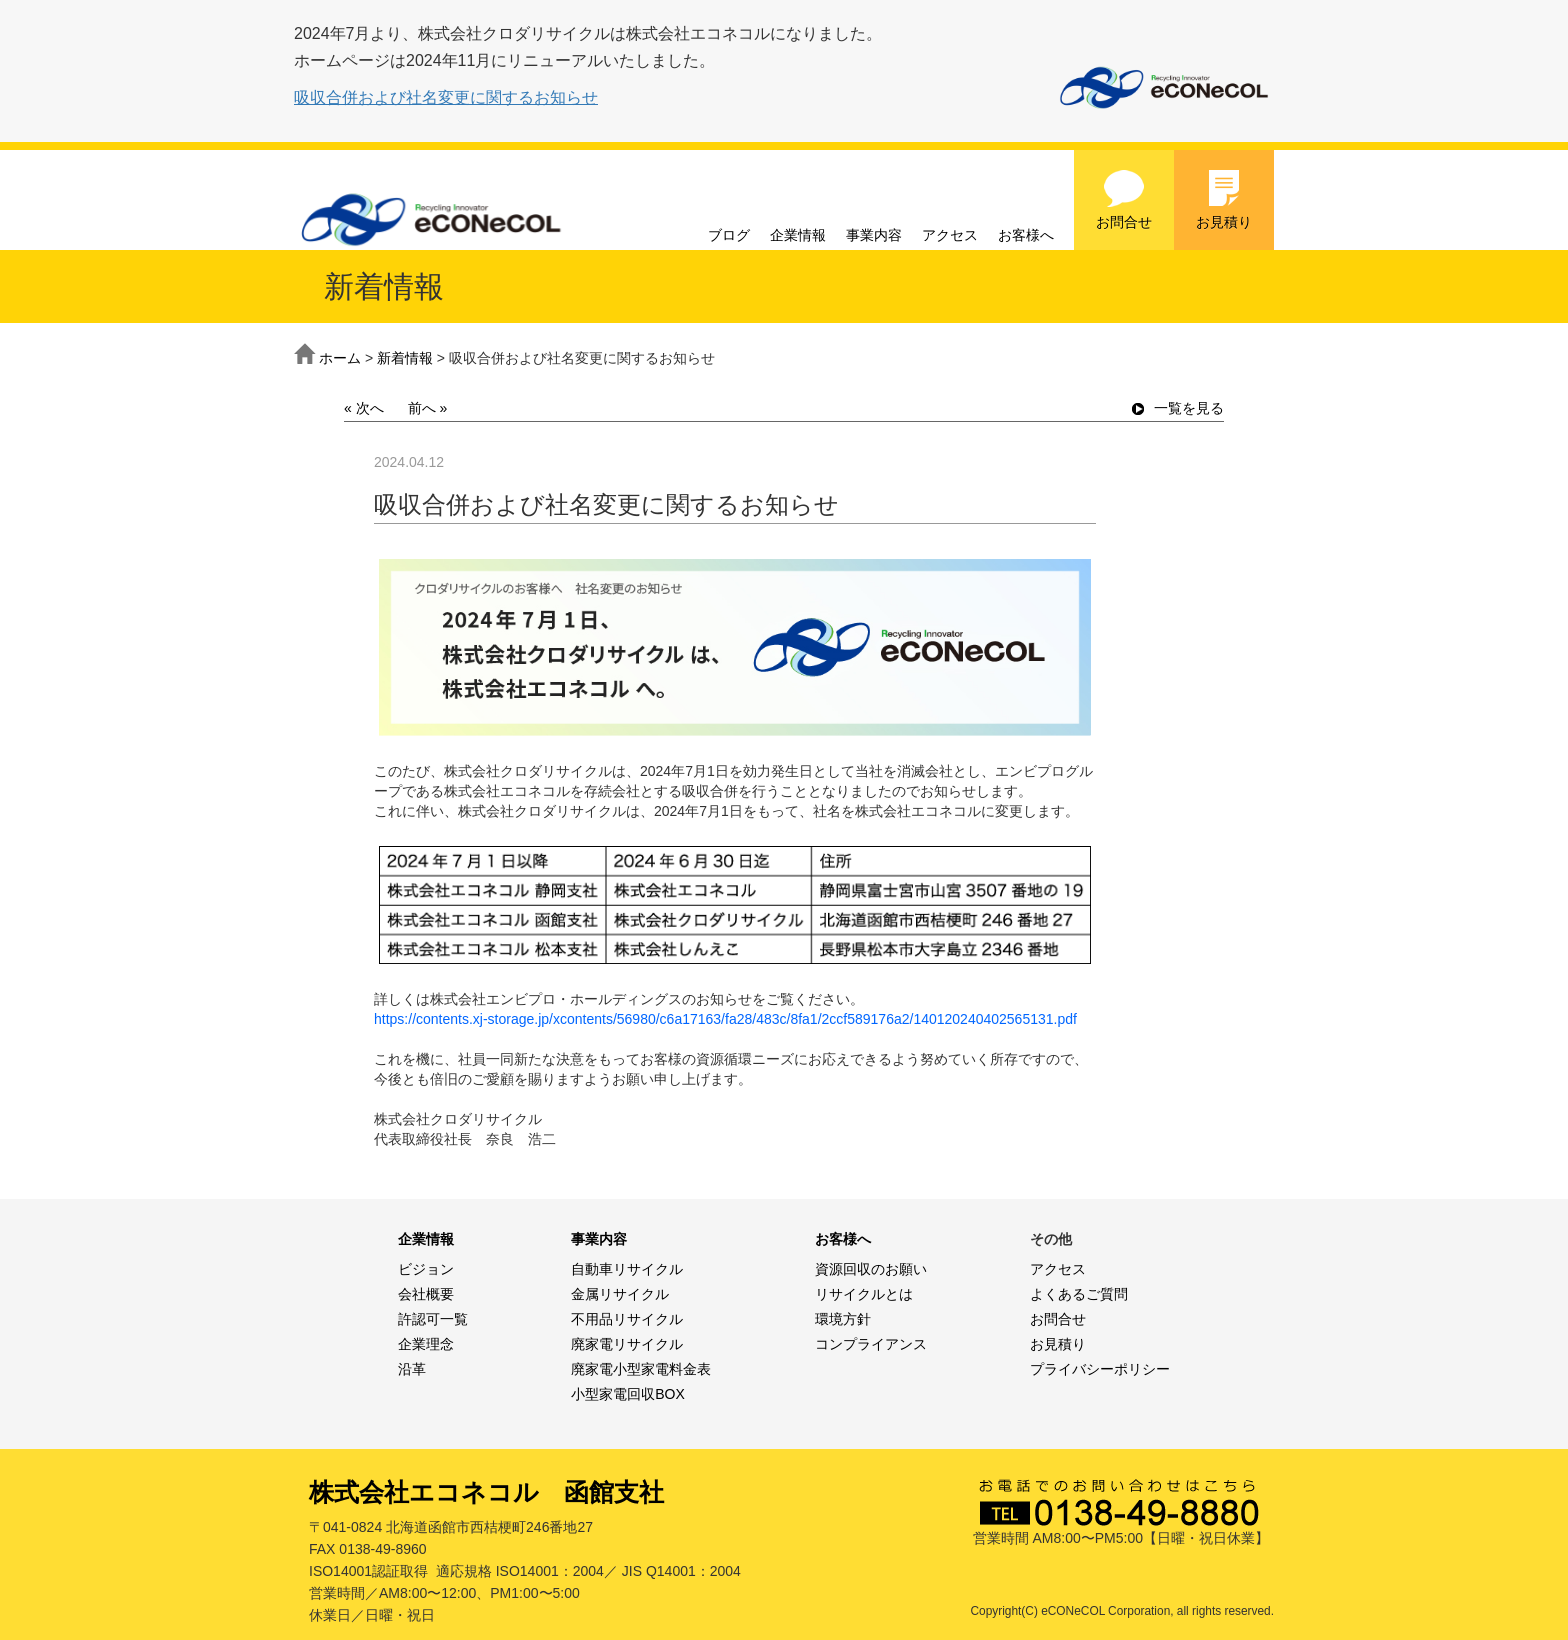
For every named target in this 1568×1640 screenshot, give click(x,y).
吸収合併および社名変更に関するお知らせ (446, 97)
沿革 (412, 1369)
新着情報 (405, 358)
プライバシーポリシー (1100, 1369)
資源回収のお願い (871, 1269)
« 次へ (364, 408)
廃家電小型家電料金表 (641, 1369)
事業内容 (874, 235)
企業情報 (798, 235)
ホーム (340, 358)
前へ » (428, 408)
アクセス (950, 235)
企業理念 (426, 1344)
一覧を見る (1178, 408)
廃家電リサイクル (627, 1344)
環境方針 (843, 1319)
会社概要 (426, 1294)
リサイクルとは (864, 1294)
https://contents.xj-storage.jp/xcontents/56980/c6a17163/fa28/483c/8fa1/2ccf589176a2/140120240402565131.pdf (725, 1019)
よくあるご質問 (1079, 1294)
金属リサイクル (620, 1294)
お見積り (1224, 199)
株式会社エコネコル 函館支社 (486, 1492)
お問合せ (1124, 199)
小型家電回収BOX (628, 1394)
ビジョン (426, 1269)
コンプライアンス (871, 1344)
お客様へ (1026, 235)
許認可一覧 (433, 1319)
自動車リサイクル (627, 1269)
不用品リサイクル (627, 1319)
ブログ (729, 235)
